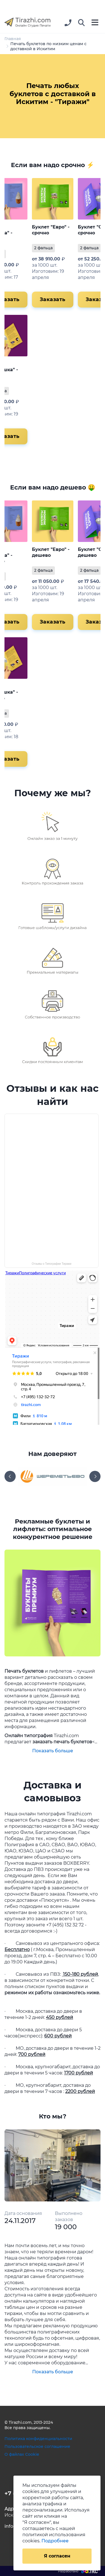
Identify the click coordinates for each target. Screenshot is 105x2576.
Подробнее (55, 2540)
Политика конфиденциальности (38, 2438)
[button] (81, 23)
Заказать (53, 299)
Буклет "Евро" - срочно (50, 230)
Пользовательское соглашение (37, 2446)
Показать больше (52, 1750)
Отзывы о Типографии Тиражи (51, 1263)
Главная (12, 38)
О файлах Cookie (21, 2454)
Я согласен (57, 2556)
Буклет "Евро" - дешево (50, 552)
